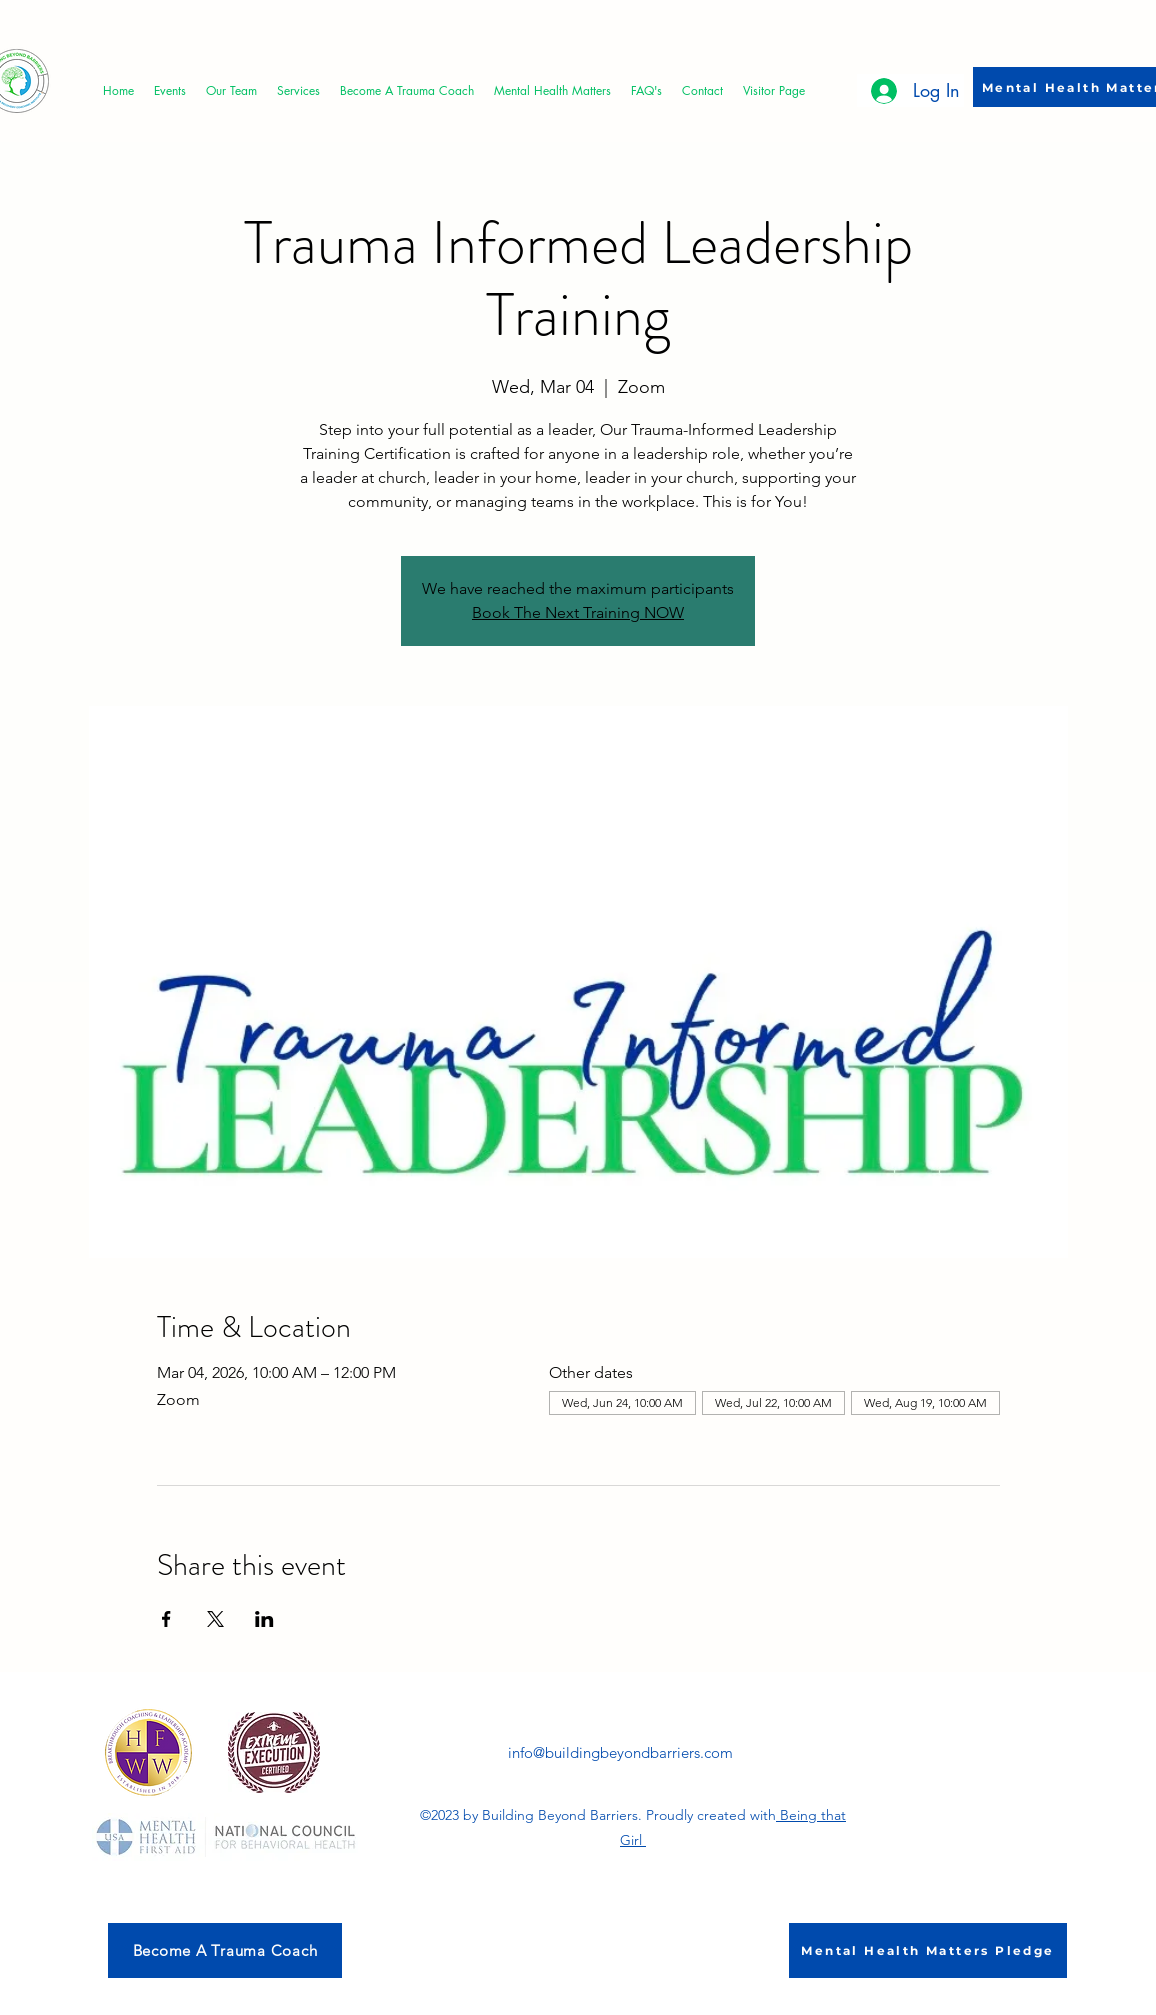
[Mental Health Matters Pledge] (928, 1950)
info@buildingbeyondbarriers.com (620, 1752)
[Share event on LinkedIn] (264, 1619)
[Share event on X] (215, 1619)
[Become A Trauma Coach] (225, 1950)
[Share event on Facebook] (166, 1619)
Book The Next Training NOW (578, 612)
